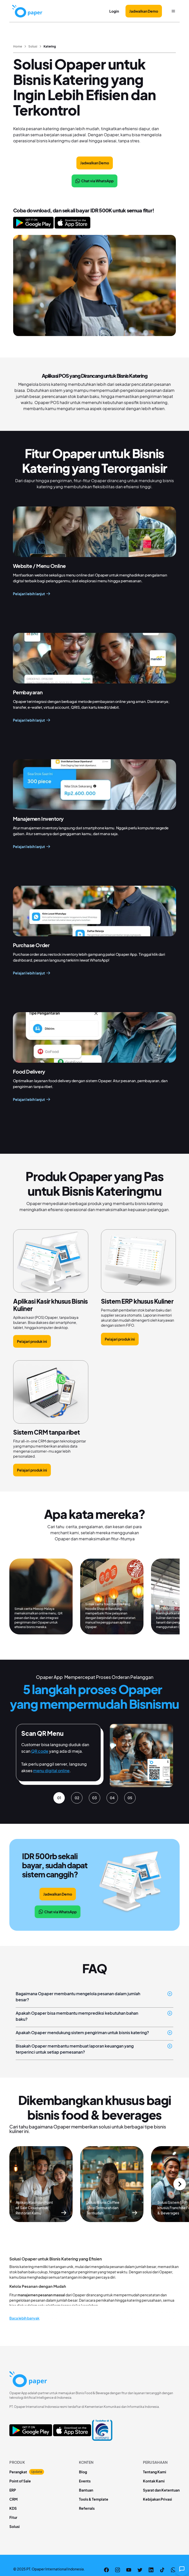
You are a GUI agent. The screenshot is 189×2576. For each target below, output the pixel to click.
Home (17, 46)
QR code (39, 1751)
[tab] (59, 1798)
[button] (173, 11)
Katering (50, 46)
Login (114, 11)
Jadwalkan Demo (143, 11)
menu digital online (51, 1770)
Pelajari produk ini (32, 1341)
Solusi (32, 46)
